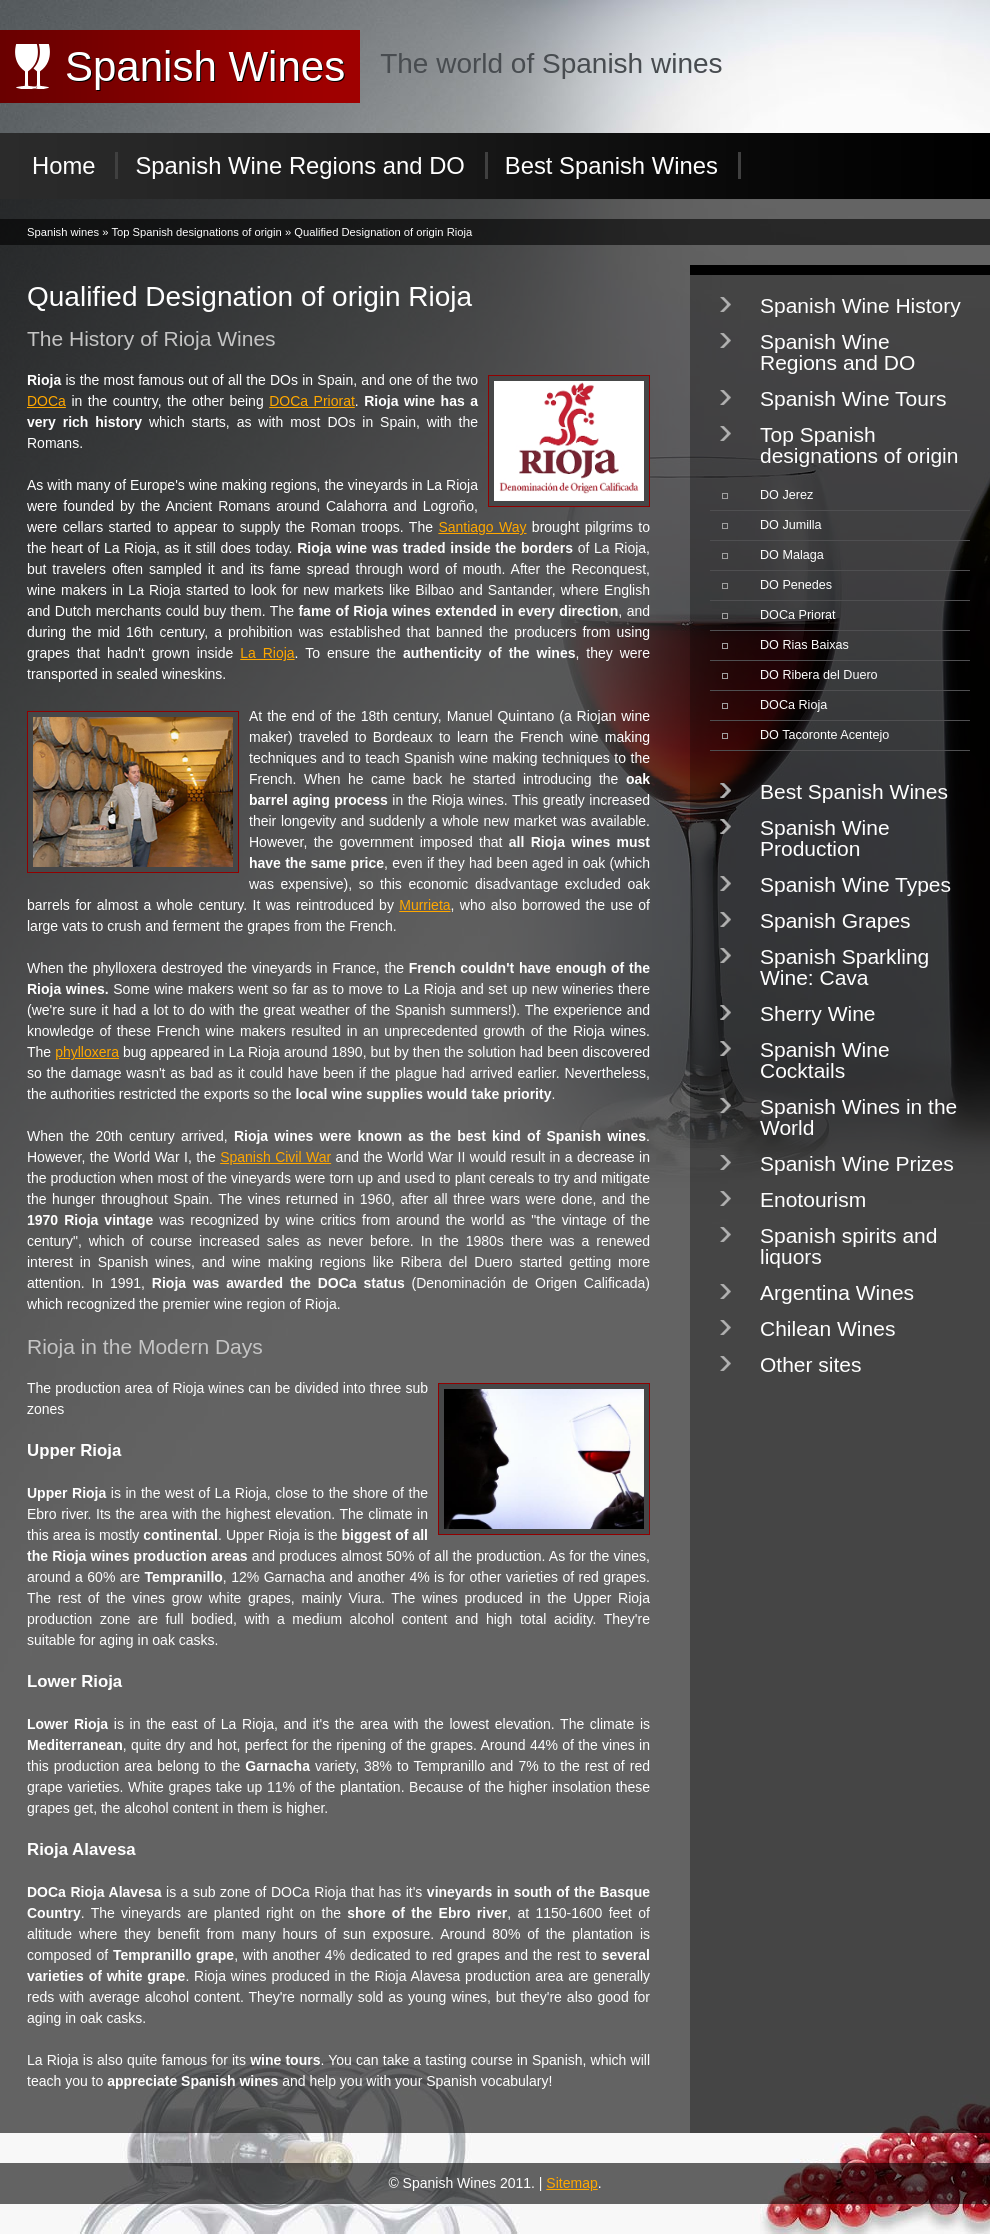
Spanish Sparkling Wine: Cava (844, 967)
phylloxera (87, 1052)
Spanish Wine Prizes (857, 1163)
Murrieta (424, 905)
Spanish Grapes (835, 920)
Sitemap (571, 2183)
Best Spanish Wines (611, 165)
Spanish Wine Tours (853, 398)
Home (63, 165)
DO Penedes (796, 585)
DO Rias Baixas (804, 645)
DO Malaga (792, 555)
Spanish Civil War (275, 1157)
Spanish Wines (205, 66)
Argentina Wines (837, 1292)
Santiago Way (482, 527)
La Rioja (267, 653)
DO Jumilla (791, 525)
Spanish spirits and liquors (848, 1246)
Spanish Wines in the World (858, 1117)
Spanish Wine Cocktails (825, 1060)
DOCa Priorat (312, 401)
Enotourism (813, 1199)
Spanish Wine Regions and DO (299, 165)
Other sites (811, 1364)
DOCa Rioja (793, 705)
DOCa (46, 401)
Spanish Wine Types (855, 884)
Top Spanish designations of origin (196, 232)
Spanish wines (63, 232)
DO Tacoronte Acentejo (824, 735)
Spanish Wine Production (825, 838)
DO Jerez (786, 495)
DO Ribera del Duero (819, 675)
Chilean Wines (827, 1328)
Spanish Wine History (860, 305)
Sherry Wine (818, 1013)
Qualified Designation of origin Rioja (383, 232)
